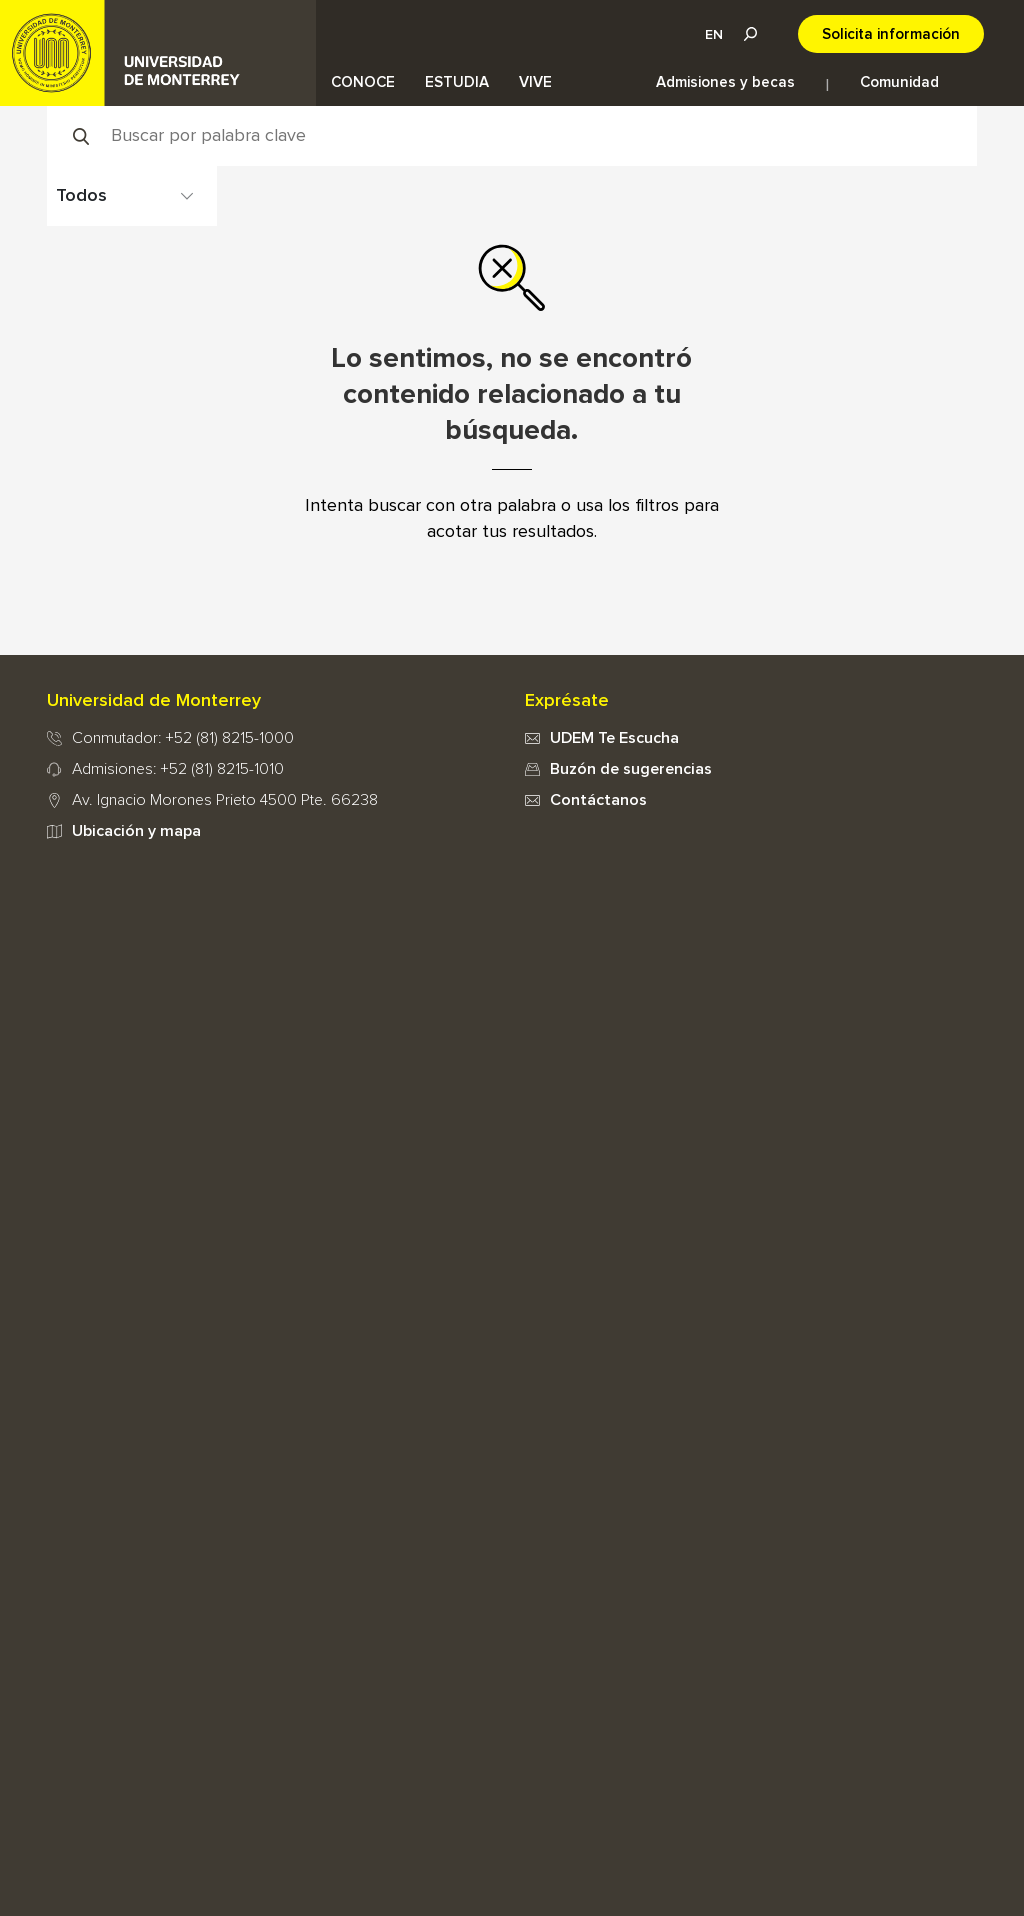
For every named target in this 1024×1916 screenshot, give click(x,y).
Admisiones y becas (725, 82)
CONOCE (363, 82)
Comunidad (899, 82)
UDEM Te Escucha (614, 738)
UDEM (158, 53)
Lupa (750, 34)
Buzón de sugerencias (631, 769)
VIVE (535, 82)
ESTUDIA (457, 82)
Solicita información (891, 34)
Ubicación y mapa (136, 831)
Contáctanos (598, 800)
